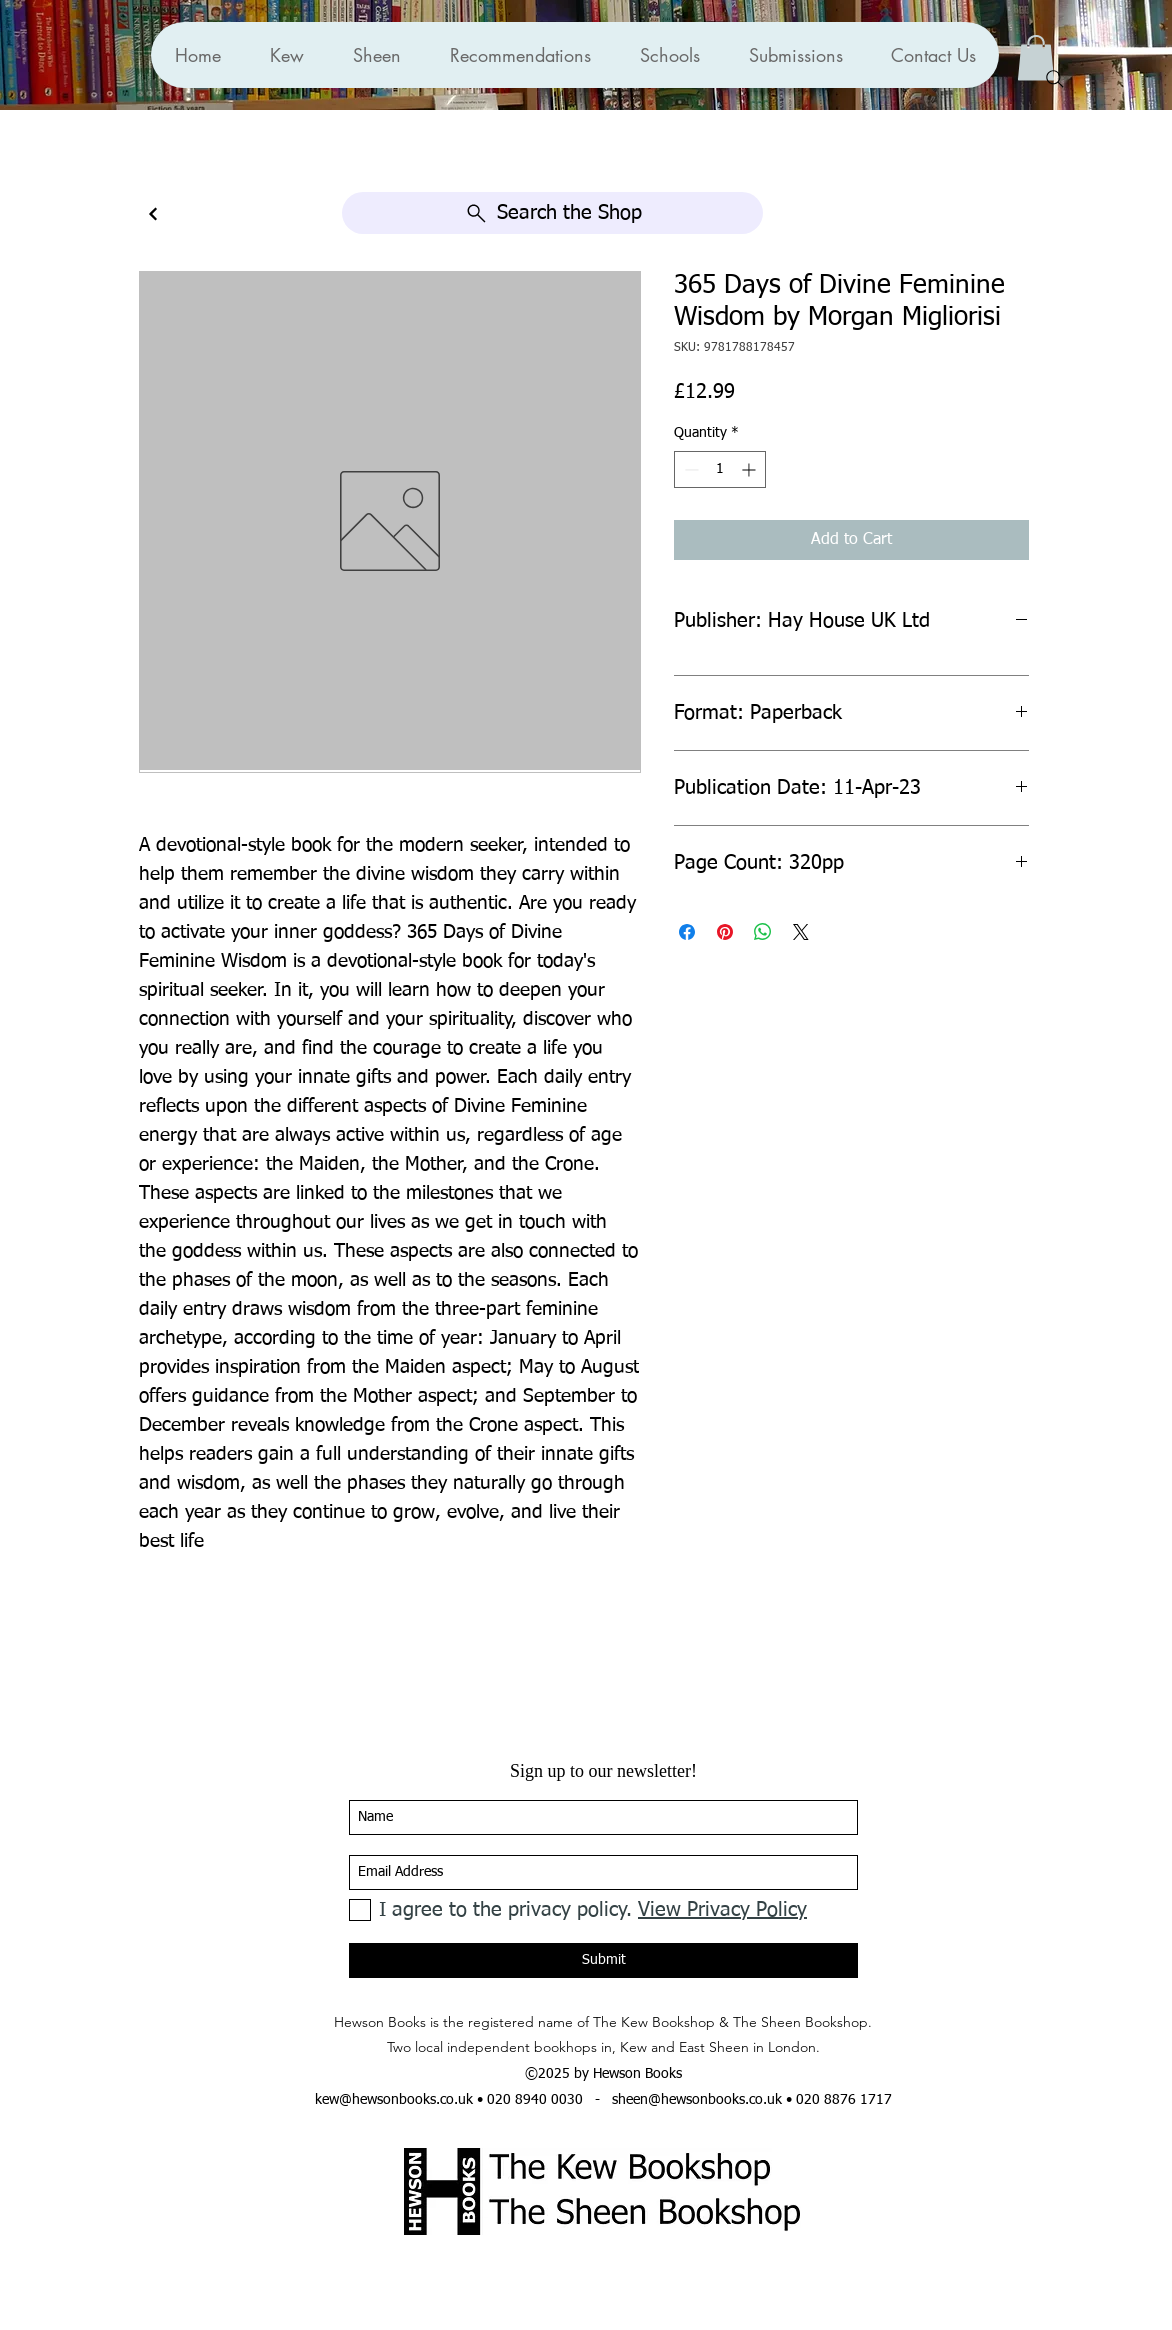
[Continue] (153, 214)
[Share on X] (801, 932)
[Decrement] (689, 469)
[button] (520, 55)
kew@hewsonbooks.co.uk (394, 2100)
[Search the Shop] (552, 213)
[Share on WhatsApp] (763, 932)
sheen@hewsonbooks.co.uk (697, 2100)
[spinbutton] (720, 469)
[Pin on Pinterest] (725, 932)
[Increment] (750, 469)
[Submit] (603, 1960)
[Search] (1055, 79)
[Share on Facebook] (687, 932)
